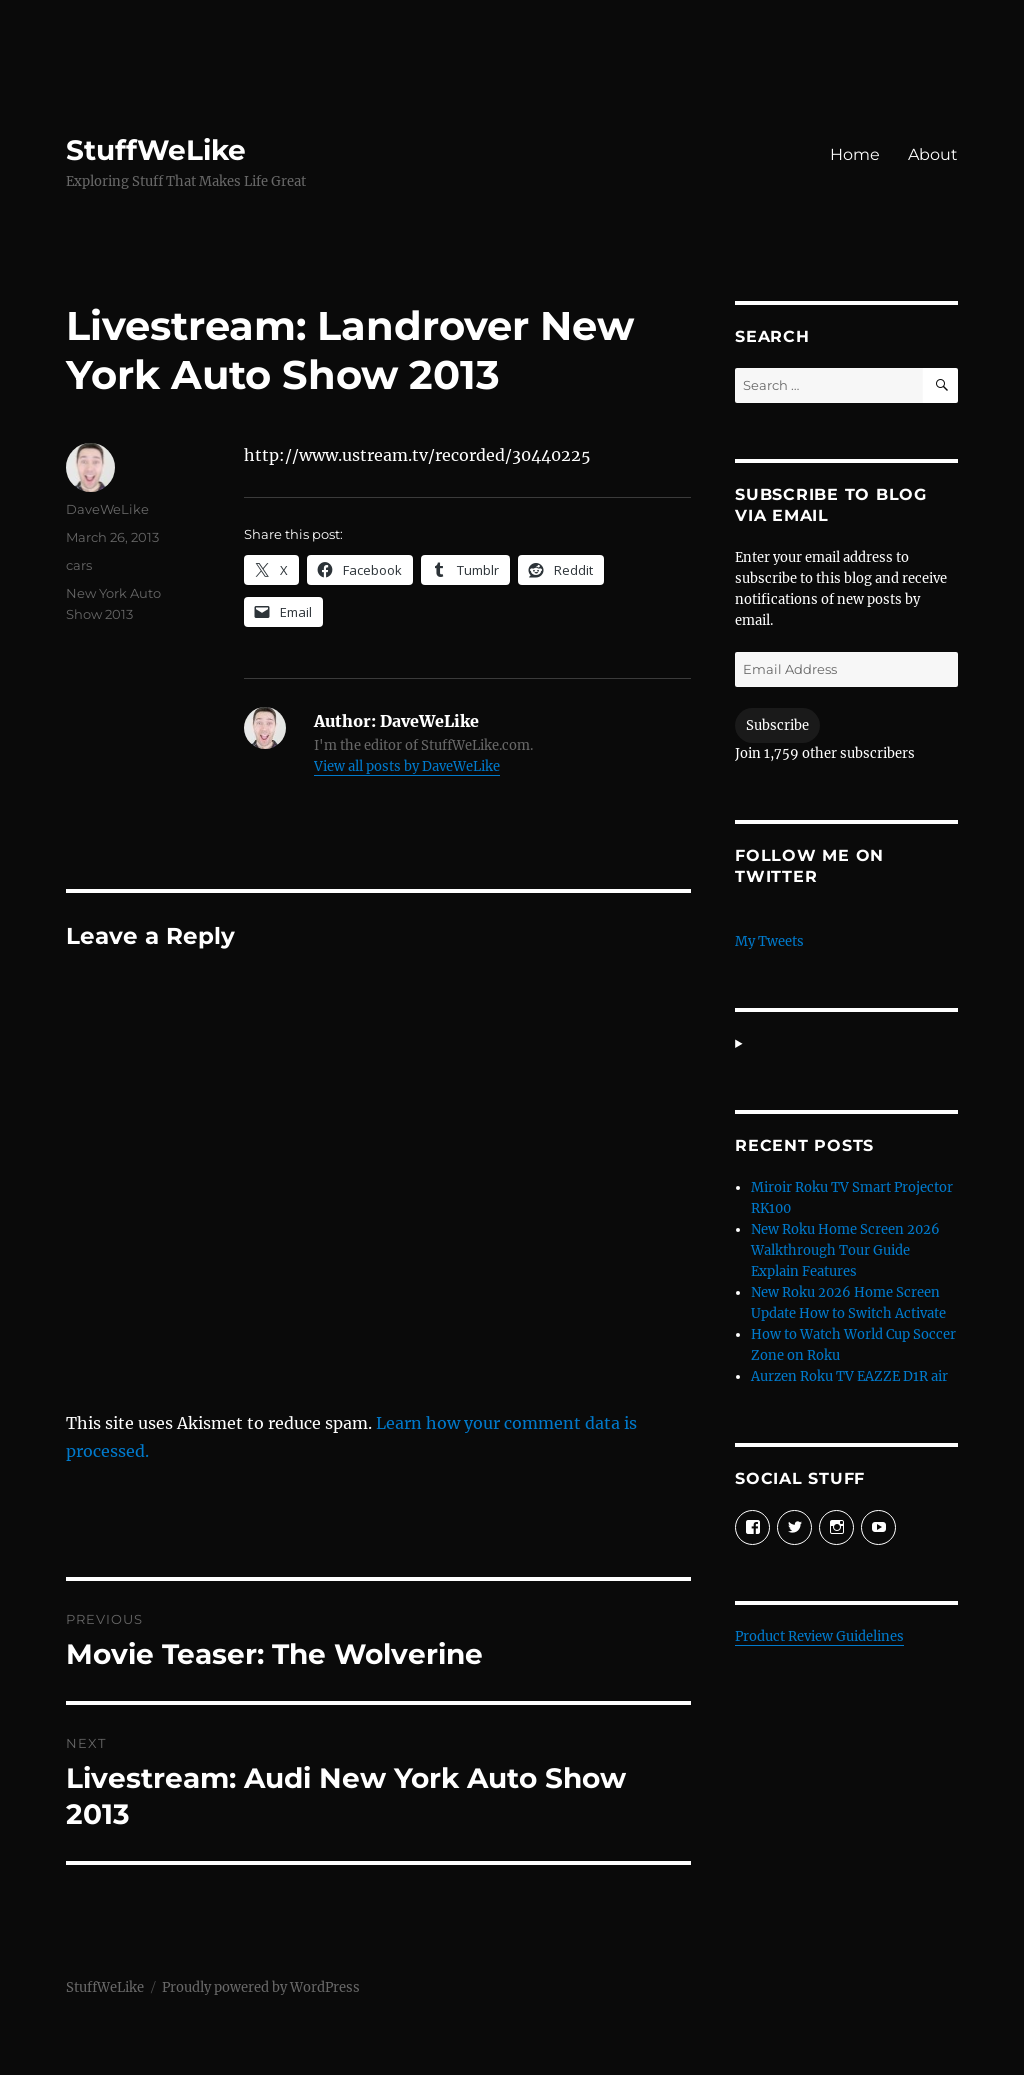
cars (79, 565)
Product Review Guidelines (819, 1636)
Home (855, 154)
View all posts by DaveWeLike (407, 766)
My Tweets (769, 941)
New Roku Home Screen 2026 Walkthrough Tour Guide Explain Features (845, 1250)
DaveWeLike (107, 509)
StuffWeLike (156, 150)
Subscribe (777, 725)
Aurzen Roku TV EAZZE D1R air (849, 1376)
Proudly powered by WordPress (261, 1987)
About (933, 154)
